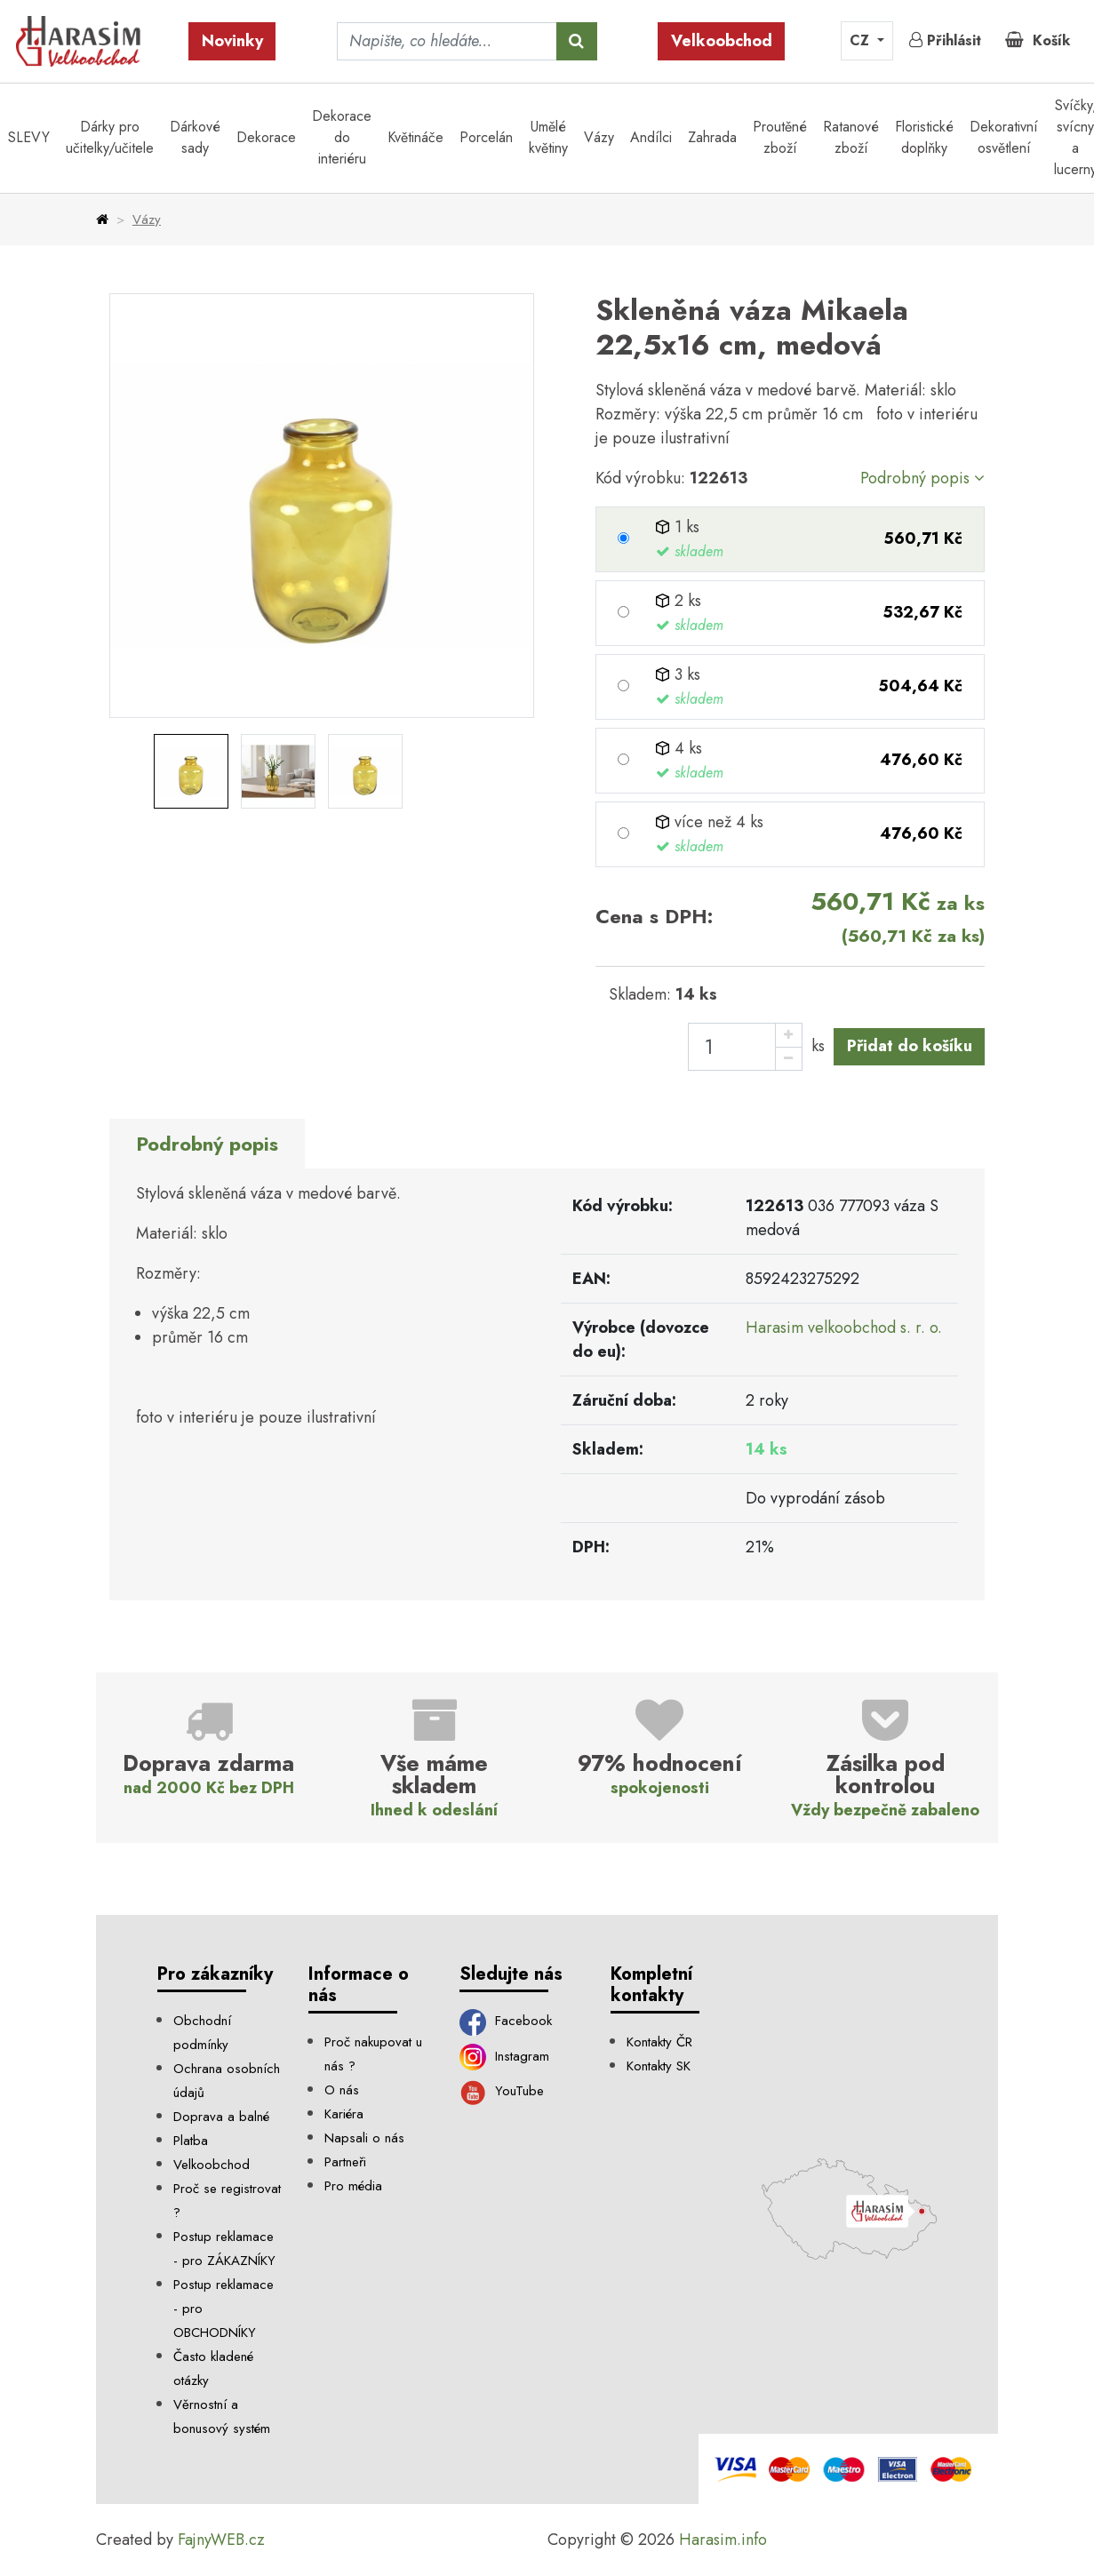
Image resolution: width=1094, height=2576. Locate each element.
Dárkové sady (195, 137)
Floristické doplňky (924, 137)
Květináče (415, 137)
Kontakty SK (659, 2066)
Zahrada (712, 137)
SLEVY (29, 137)
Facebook (505, 2020)
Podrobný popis (922, 478)
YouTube (501, 2091)
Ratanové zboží (851, 137)
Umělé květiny (548, 137)
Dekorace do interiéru (341, 137)
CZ (862, 40)
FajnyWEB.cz (221, 2539)
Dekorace (266, 137)
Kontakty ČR (659, 2042)
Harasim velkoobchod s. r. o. (844, 1327)
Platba (190, 2140)
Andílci (651, 137)
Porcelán (486, 137)
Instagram (504, 2056)
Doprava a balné (221, 2116)
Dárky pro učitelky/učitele (110, 137)
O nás (341, 2090)
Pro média (353, 2186)
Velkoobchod (721, 40)
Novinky (232, 40)
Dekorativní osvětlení (1004, 137)
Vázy (599, 137)
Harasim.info (723, 2539)
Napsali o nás (364, 2138)
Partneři (345, 2162)
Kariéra (343, 2114)
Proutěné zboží (780, 137)
